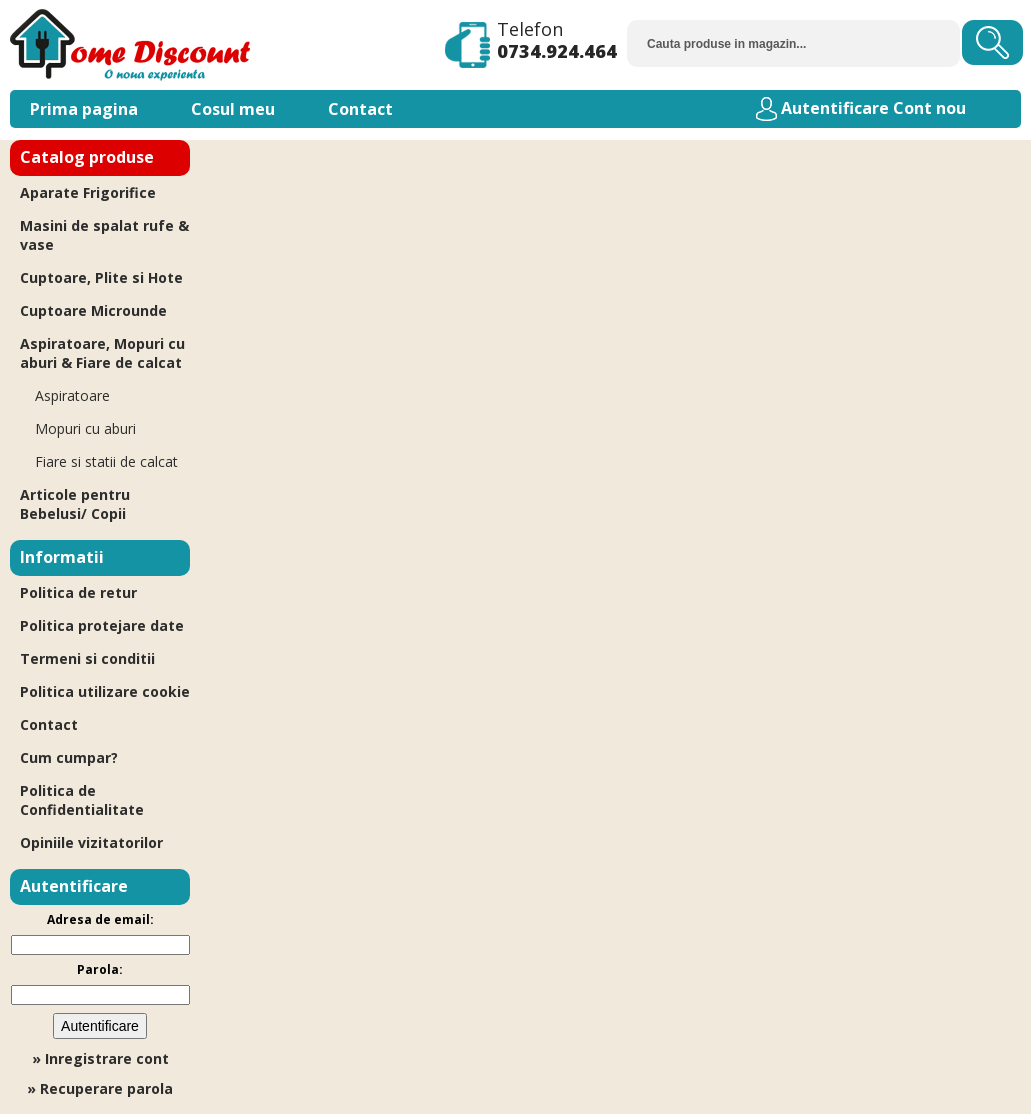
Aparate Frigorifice (88, 192)
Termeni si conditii (87, 658)
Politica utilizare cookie (105, 691)
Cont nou (929, 108)
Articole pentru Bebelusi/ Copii (75, 504)
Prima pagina (84, 109)
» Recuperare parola (100, 1088)
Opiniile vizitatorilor (91, 842)
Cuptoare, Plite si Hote (101, 277)
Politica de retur (78, 592)
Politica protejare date (102, 625)
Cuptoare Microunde (93, 310)
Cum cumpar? (69, 757)
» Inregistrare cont (100, 1058)
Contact (360, 109)
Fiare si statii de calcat (106, 461)
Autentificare (835, 108)
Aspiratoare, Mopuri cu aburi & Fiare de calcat (102, 353)
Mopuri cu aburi (85, 428)
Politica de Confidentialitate (82, 800)
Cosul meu (233, 109)
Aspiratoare (72, 395)
